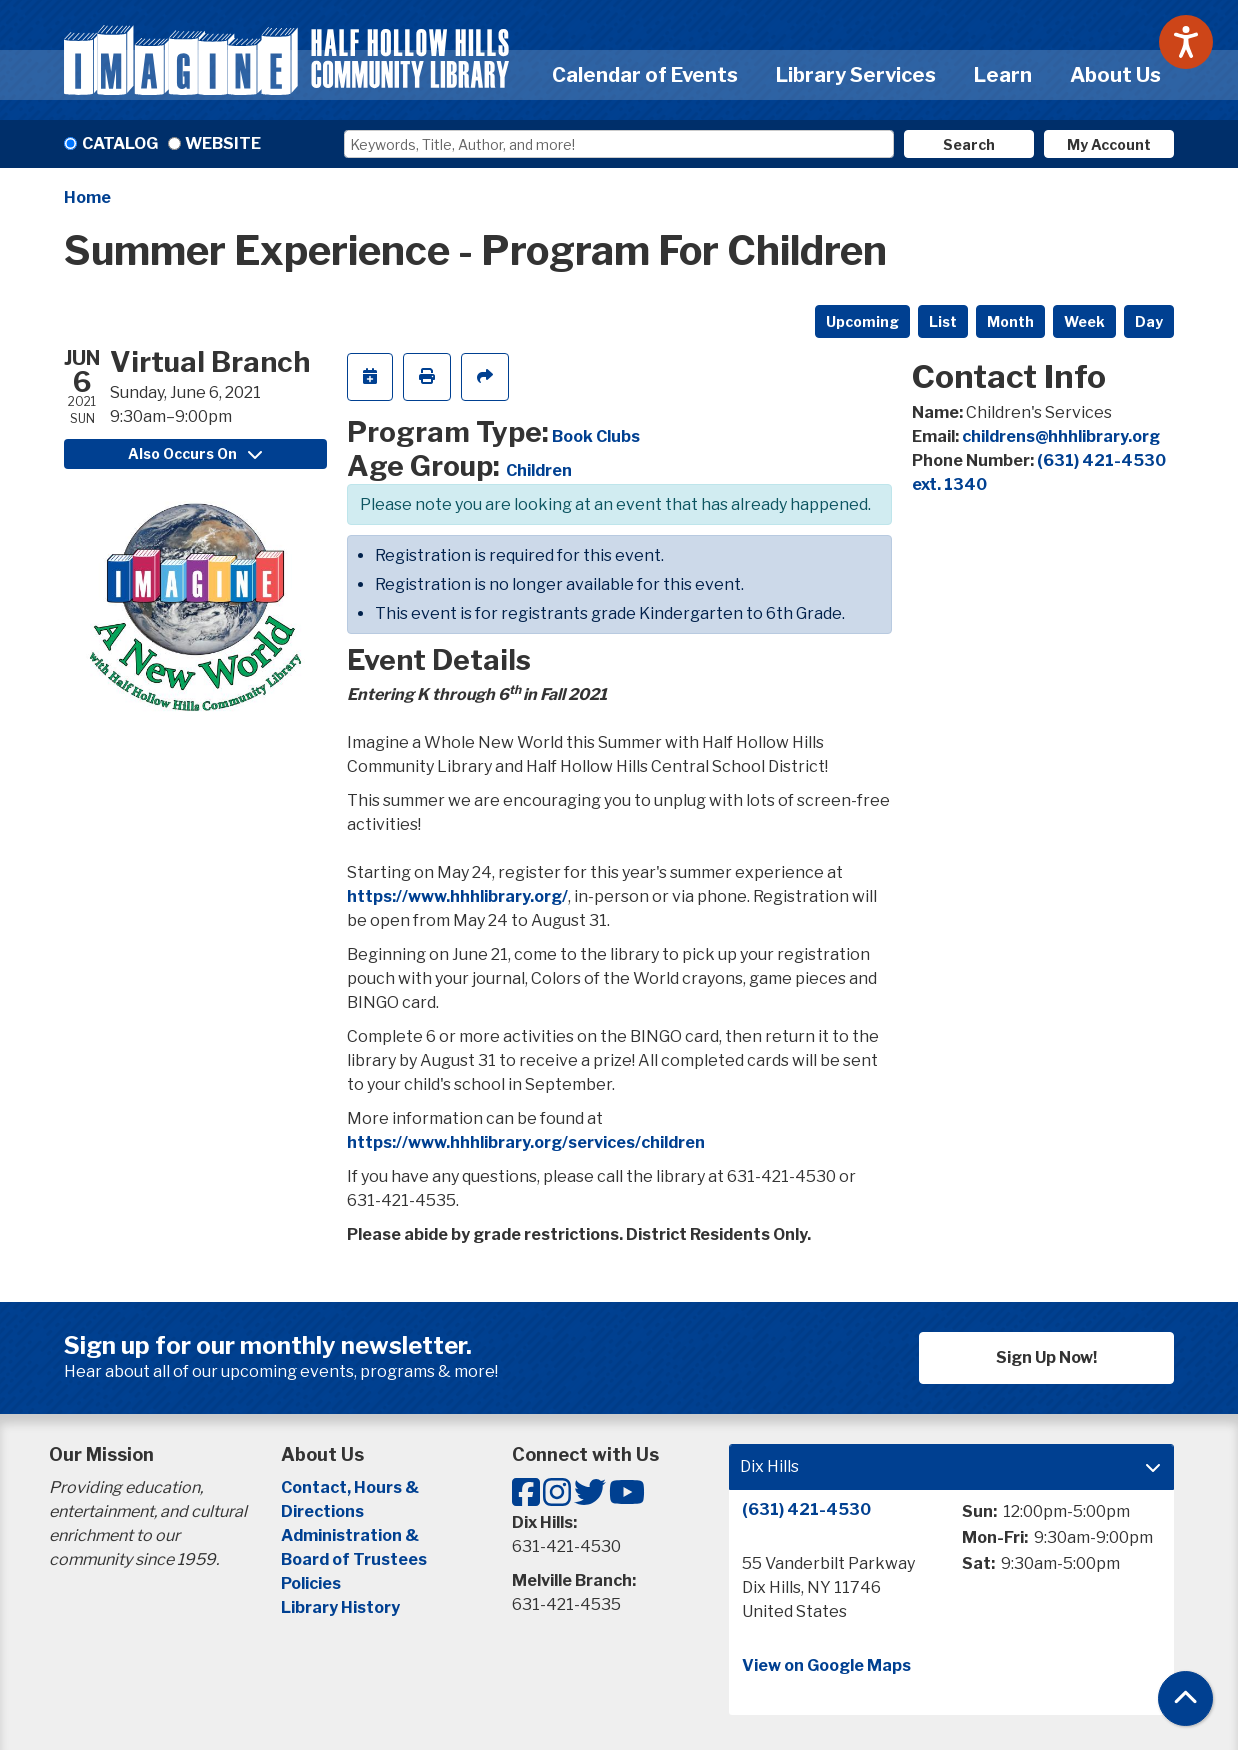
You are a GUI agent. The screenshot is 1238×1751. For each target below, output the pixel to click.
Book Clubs (596, 436)
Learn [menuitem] (1003, 75)
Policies (311, 1583)
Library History (340, 1607)
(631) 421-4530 (806, 1509)
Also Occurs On (195, 453)
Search (969, 144)
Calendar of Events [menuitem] (645, 75)
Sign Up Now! (1046, 1357)
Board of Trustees (354, 1559)
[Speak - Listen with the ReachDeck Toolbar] (1186, 42)
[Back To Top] (1185, 1698)
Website (223, 143)
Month (1010, 321)
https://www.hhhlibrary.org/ (457, 896)
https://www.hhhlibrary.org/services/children (526, 1142)
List (943, 321)
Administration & (351, 1535)
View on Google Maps (826, 1665)
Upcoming (862, 321)
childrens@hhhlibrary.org (1061, 436)
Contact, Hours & (351, 1487)
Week (1084, 321)
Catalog (120, 143)
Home (87, 197)
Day (1149, 321)
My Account (1109, 144)
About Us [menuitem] (1115, 75)
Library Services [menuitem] (856, 75)
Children (539, 470)
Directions (322, 1511)
